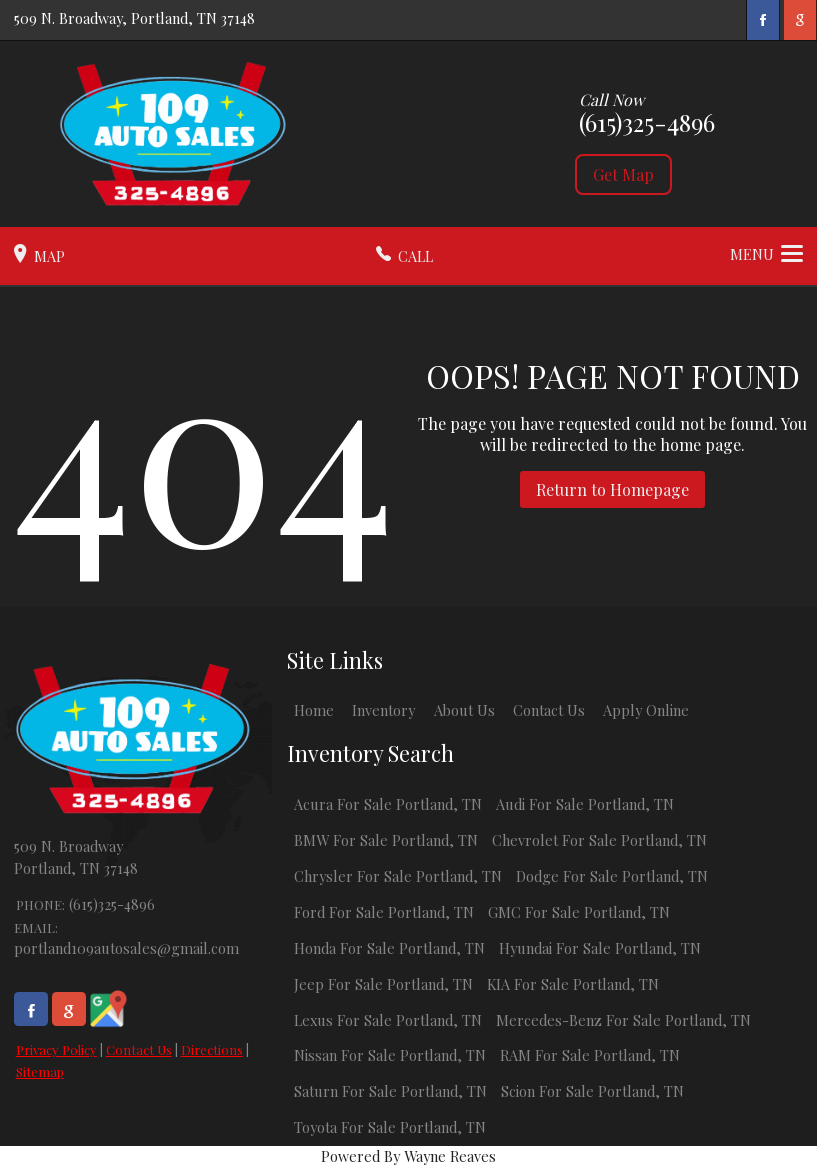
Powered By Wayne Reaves (408, 1156)
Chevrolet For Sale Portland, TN (599, 840)
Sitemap (40, 1071)
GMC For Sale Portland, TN (579, 912)
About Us (464, 710)
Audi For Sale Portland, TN (585, 804)
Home (314, 710)
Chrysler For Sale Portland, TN (398, 876)
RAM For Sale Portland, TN (590, 1055)
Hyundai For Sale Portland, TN (600, 948)
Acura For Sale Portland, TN (388, 804)
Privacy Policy (56, 1049)
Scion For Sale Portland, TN (592, 1091)
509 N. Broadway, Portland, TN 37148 (134, 18)
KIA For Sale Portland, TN (573, 984)
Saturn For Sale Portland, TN (390, 1091)
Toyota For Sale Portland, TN (390, 1127)
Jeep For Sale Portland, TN (383, 984)
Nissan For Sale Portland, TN (390, 1055)
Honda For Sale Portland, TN (389, 948)
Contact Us (139, 1049)
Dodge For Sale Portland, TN (612, 876)
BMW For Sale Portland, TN (386, 840)
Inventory (383, 710)
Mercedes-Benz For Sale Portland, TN (623, 1020)
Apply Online (646, 710)
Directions (212, 1049)
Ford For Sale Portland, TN (384, 912)
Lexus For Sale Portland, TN (388, 1020)
